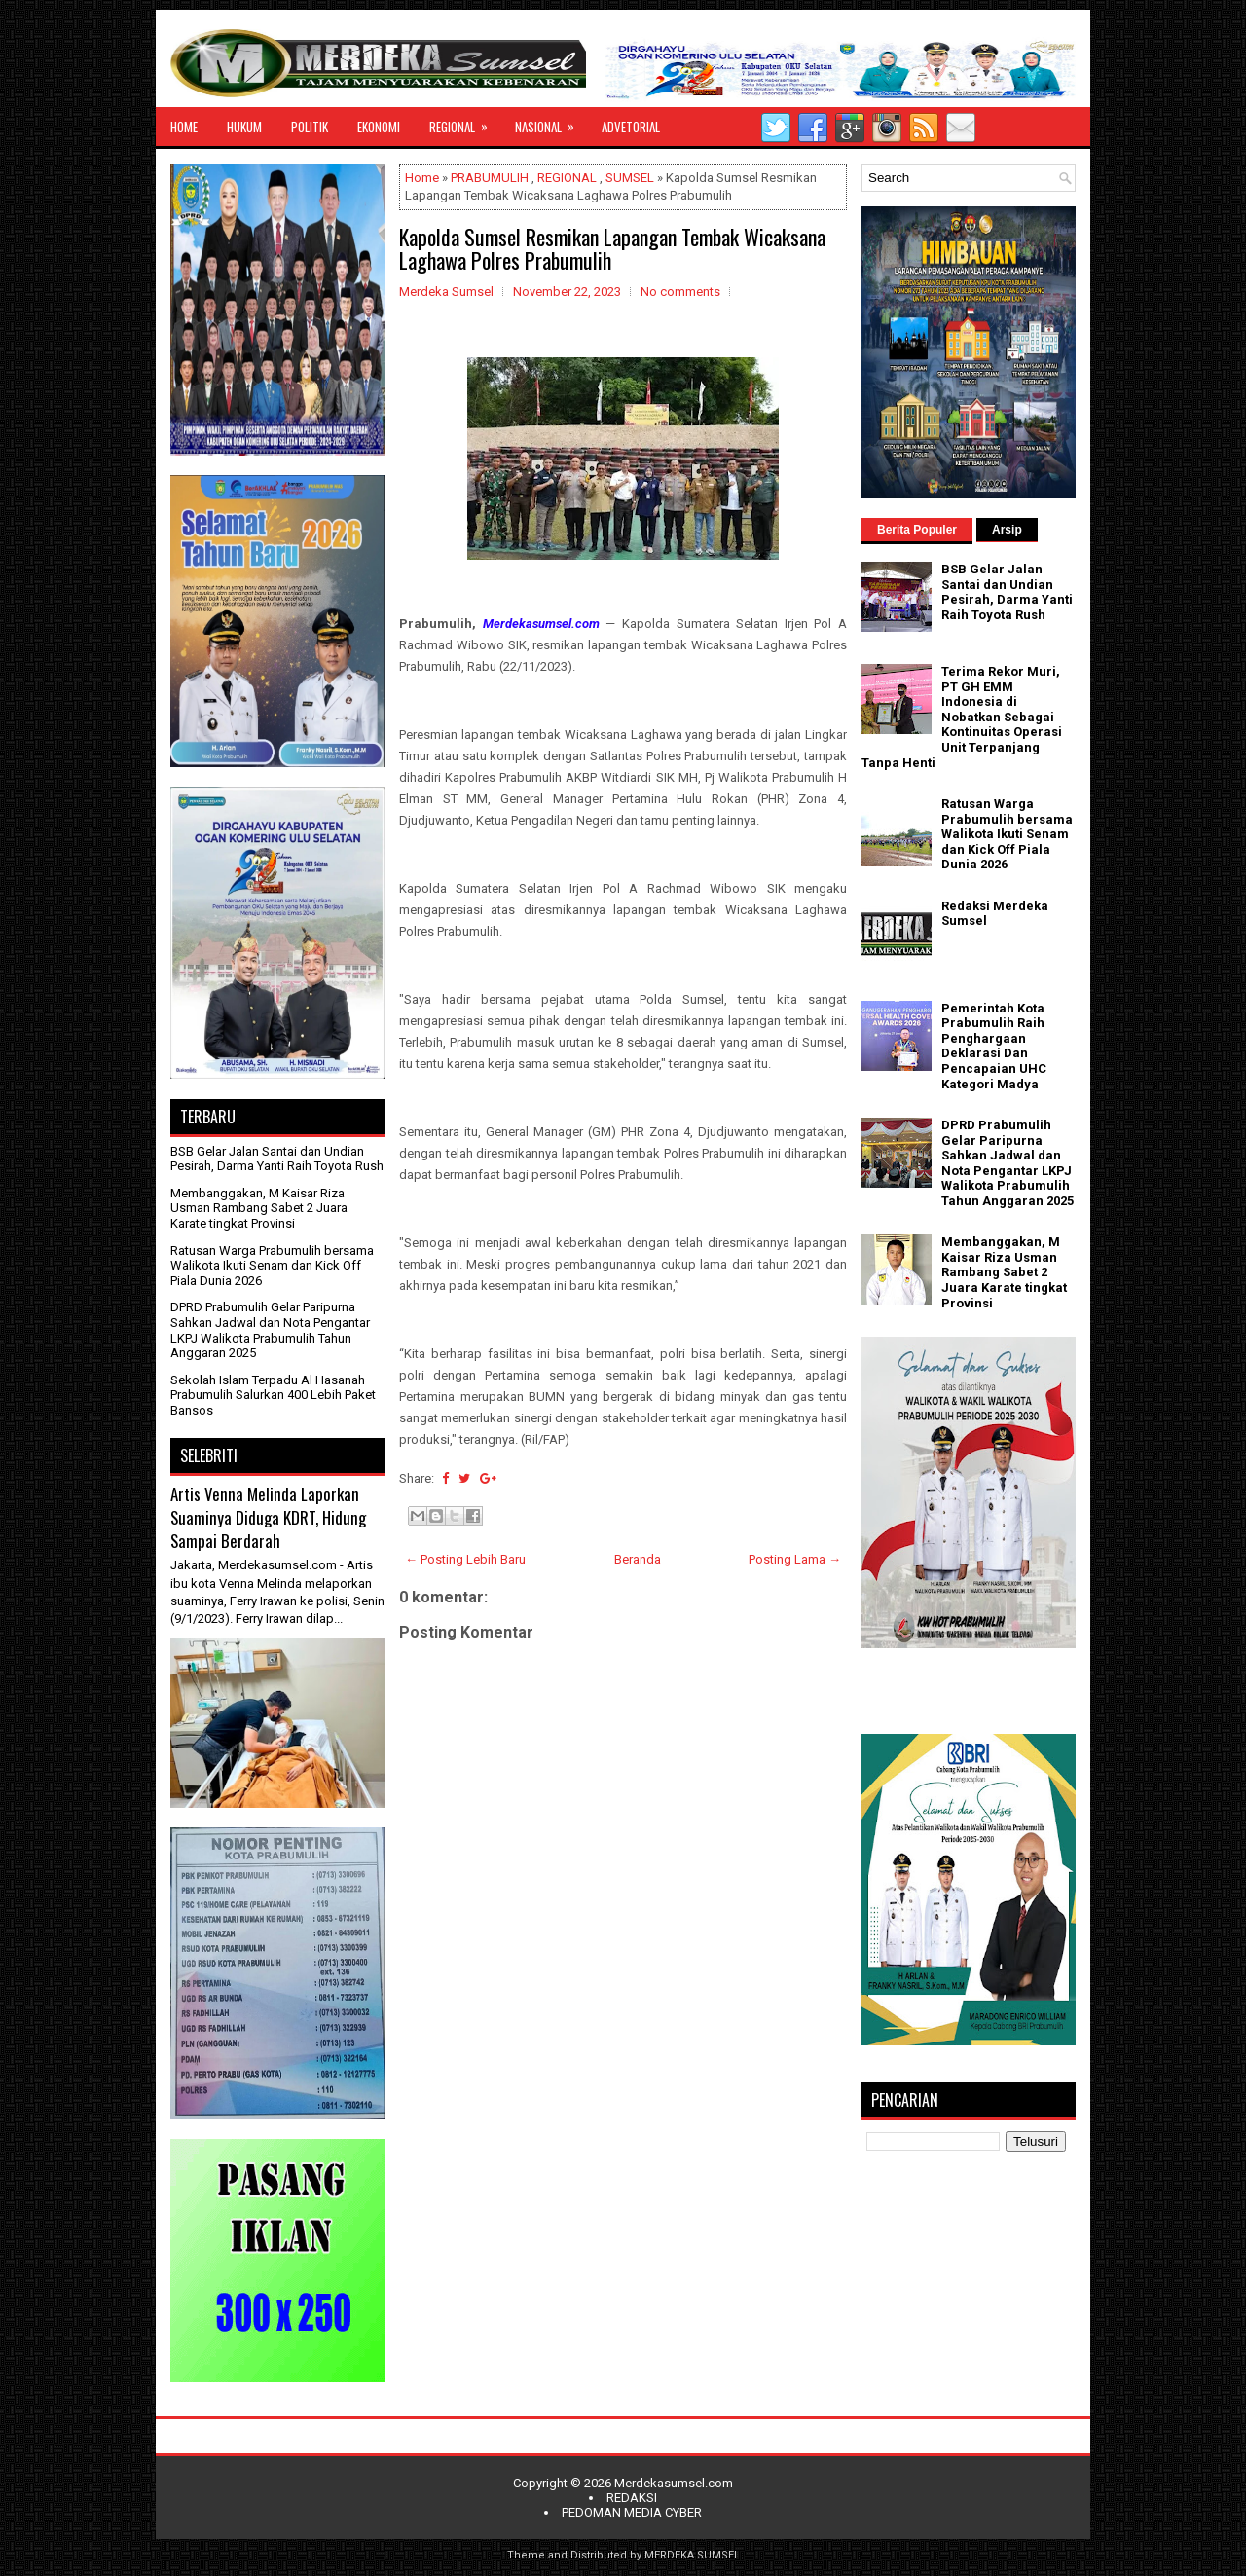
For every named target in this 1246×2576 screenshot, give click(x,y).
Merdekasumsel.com (673, 2483)
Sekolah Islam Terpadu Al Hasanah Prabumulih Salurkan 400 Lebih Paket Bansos (273, 1395)
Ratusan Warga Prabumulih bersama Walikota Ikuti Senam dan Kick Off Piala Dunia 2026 (272, 1265)
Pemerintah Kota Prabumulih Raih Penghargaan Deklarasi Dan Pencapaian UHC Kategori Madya (993, 1046)
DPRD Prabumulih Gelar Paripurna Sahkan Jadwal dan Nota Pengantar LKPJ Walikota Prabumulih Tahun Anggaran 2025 (270, 1330)
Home (422, 177)
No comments (680, 291)
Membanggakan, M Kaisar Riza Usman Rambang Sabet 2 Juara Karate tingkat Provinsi (259, 1208)
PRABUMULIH (490, 177)
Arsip (1007, 529)
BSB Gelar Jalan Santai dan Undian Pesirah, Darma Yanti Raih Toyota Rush (277, 1159)
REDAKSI (631, 2497)
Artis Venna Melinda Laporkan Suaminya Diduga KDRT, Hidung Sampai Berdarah (268, 1517)
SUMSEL (629, 177)
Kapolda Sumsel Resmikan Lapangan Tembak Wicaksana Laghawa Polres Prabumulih (612, 248)
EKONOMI (378, 126)
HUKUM (244, 126)
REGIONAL (464, 121)
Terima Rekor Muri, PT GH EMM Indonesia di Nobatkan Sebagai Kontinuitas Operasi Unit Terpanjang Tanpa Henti (961, 717)
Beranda (637, 1559)
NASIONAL (551, 121)
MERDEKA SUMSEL (692, 2555)
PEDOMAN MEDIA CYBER (632, 2512)
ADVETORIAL (631, 126)
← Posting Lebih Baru (465, 1559)
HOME (184, 126)
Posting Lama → (795, 1559)
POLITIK (309, 126)
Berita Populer (917, 529)
